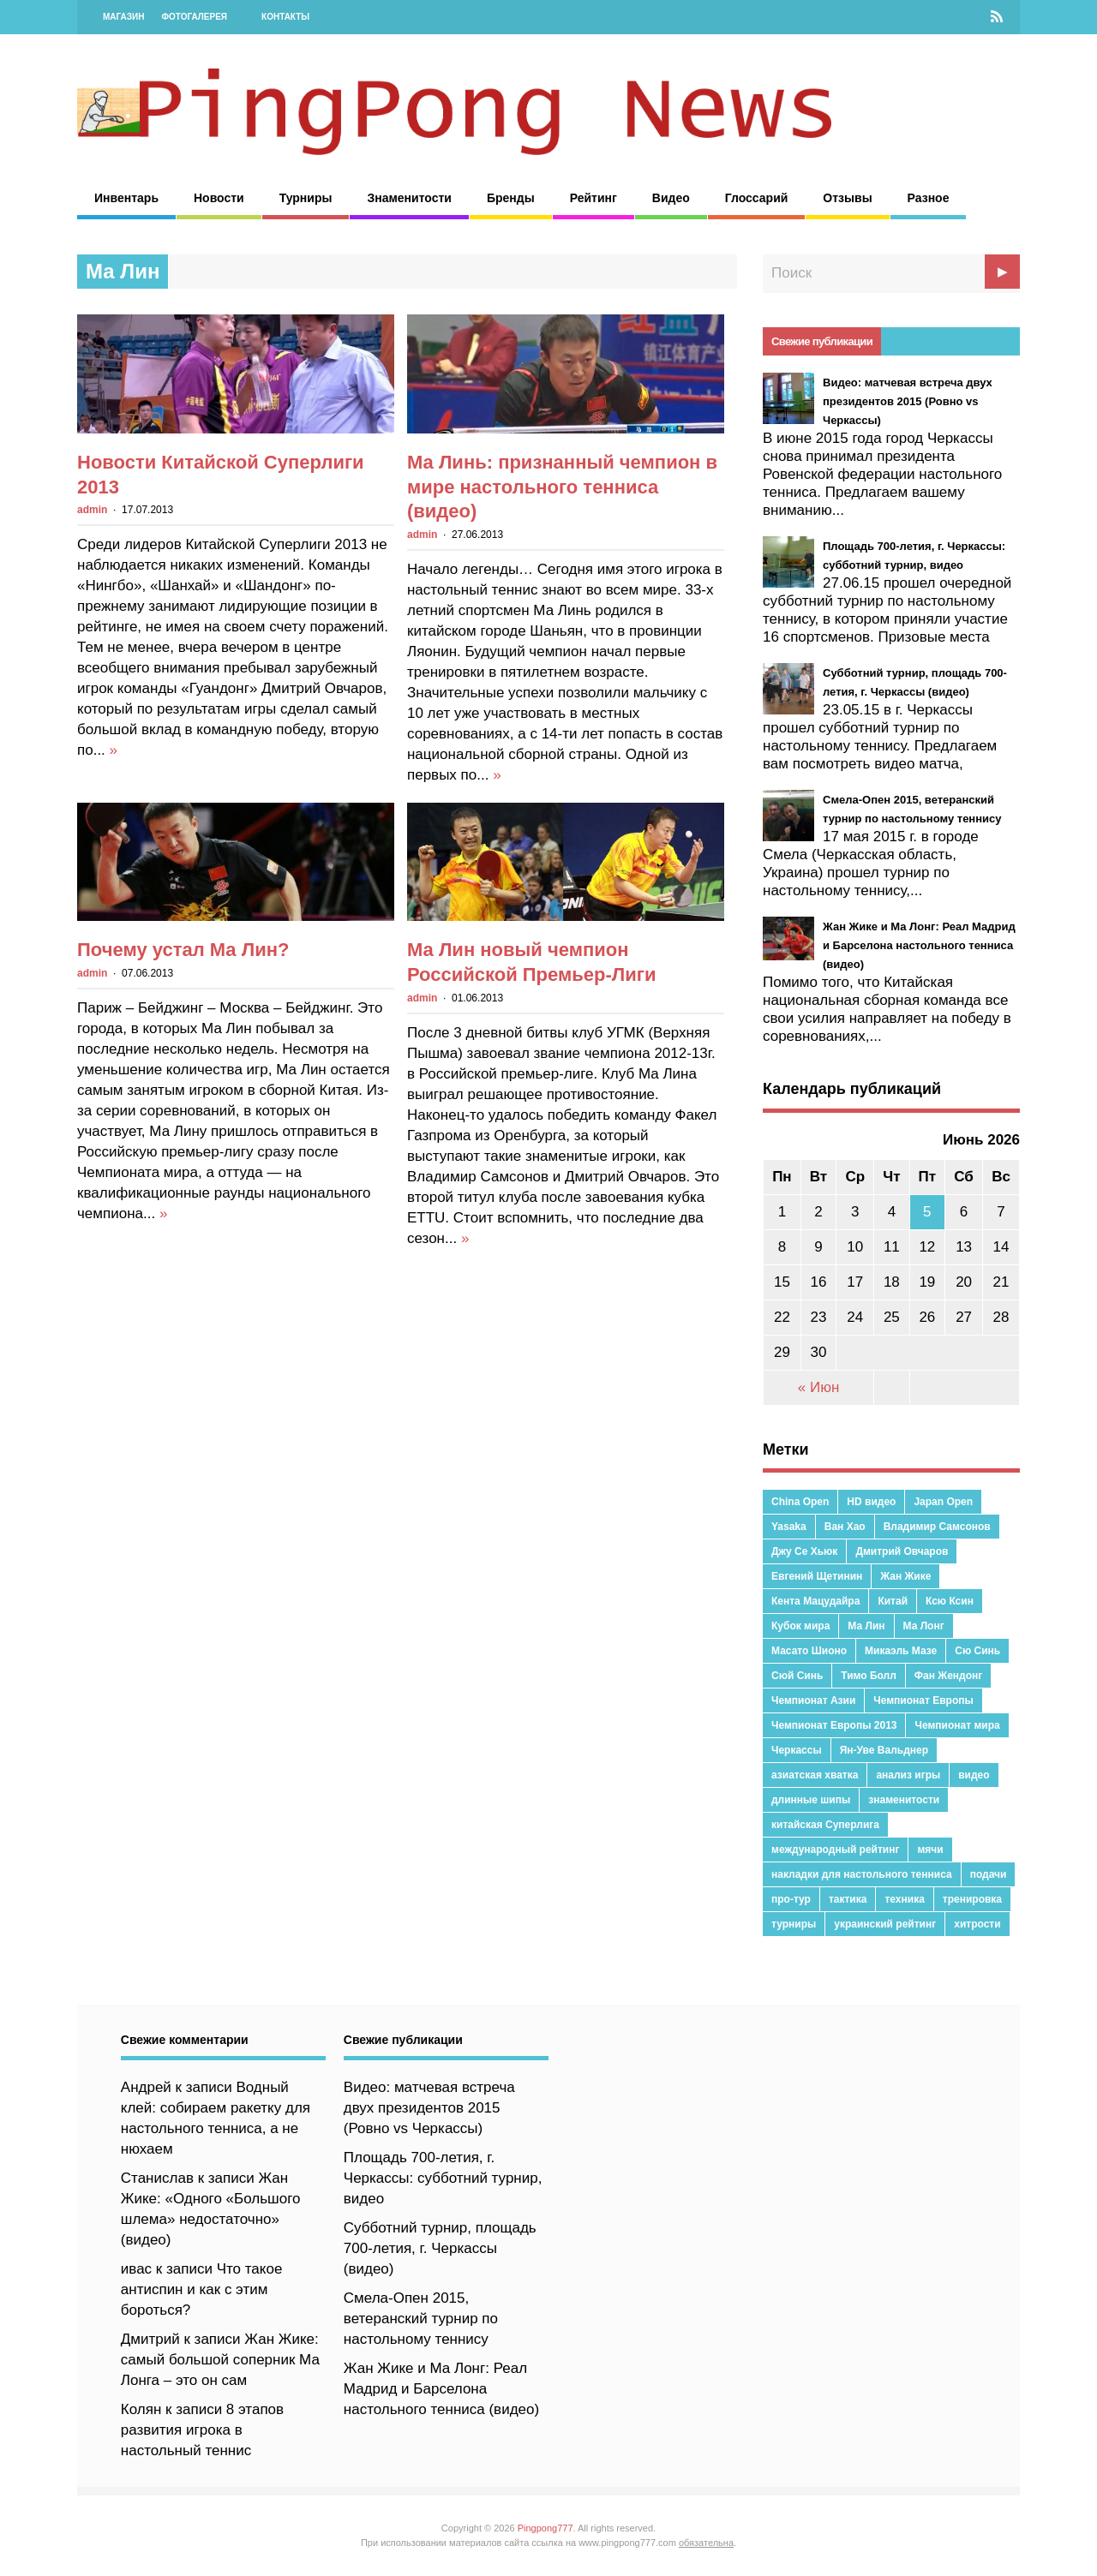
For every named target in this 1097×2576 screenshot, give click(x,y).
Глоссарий (756, 198)
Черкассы (796, 1750)
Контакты (285, 16)
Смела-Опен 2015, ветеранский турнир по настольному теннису (421, 2318)
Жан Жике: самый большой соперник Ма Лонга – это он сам (220, 2359)
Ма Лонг (923, 1626)
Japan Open (943, 1502)
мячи (930, 1850)
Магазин (124, 16)
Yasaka (788, 1527)
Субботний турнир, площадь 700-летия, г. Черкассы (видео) (440, 2248)
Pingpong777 (545, 2528)
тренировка (972, 1899)
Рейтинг (593, 198)
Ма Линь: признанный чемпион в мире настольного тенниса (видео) (562, 486)
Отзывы (847, 198)
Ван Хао (845, 1527)
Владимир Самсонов (937, 1527)
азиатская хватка (814, 1775)
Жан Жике (905, 1576)
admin (92, 510)
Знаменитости (409, 198)
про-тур (791, 1899)
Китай (893, 1601)
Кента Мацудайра (815, 1601)
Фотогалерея (195, 16)
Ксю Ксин (950, 1601)
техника (904, 1899)
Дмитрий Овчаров (901, 1551)
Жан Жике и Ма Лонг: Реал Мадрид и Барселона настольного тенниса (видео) (441, 2389)
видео (973, 1775)
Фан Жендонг (948, 1676)
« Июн (819, 1387)
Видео (671, 198)
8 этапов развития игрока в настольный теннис (202, 2430)
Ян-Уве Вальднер (884, 1750)
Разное (929, 198)
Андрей (146, 2087)
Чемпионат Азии (813, 1700)
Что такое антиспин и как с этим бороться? (202, 2289)
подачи (988, 1874)
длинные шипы (810, 1800)
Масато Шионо (809, 1651)
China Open (800, 1502)
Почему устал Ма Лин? (183, 949)
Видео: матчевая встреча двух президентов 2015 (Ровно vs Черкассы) (429, 2108)
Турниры (306, 198)
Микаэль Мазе (901, 1651)
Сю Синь (977, 1651)
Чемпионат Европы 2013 (833, 1725)
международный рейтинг (835, 1850)
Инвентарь (126, 198)
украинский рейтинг (885, 1924)
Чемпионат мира (956, 1725)
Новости (219, 198)
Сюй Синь (797, 1676)
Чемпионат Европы (923, 1700)
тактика (848, 1899)
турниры (793, 1924)
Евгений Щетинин (816, 1576)
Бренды (511, 198)
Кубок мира (800, 1626)
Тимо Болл (868, 1676)
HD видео (871, 1502)
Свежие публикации (821, 341)
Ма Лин (866, 1626)
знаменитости (903, 1800)
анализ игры (908, 1775)
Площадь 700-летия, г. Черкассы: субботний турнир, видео (443, 2178)
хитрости (977, 1924)
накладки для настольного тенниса (861, 1874)
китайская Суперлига (825, 1825)
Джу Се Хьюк (804, 1551)
